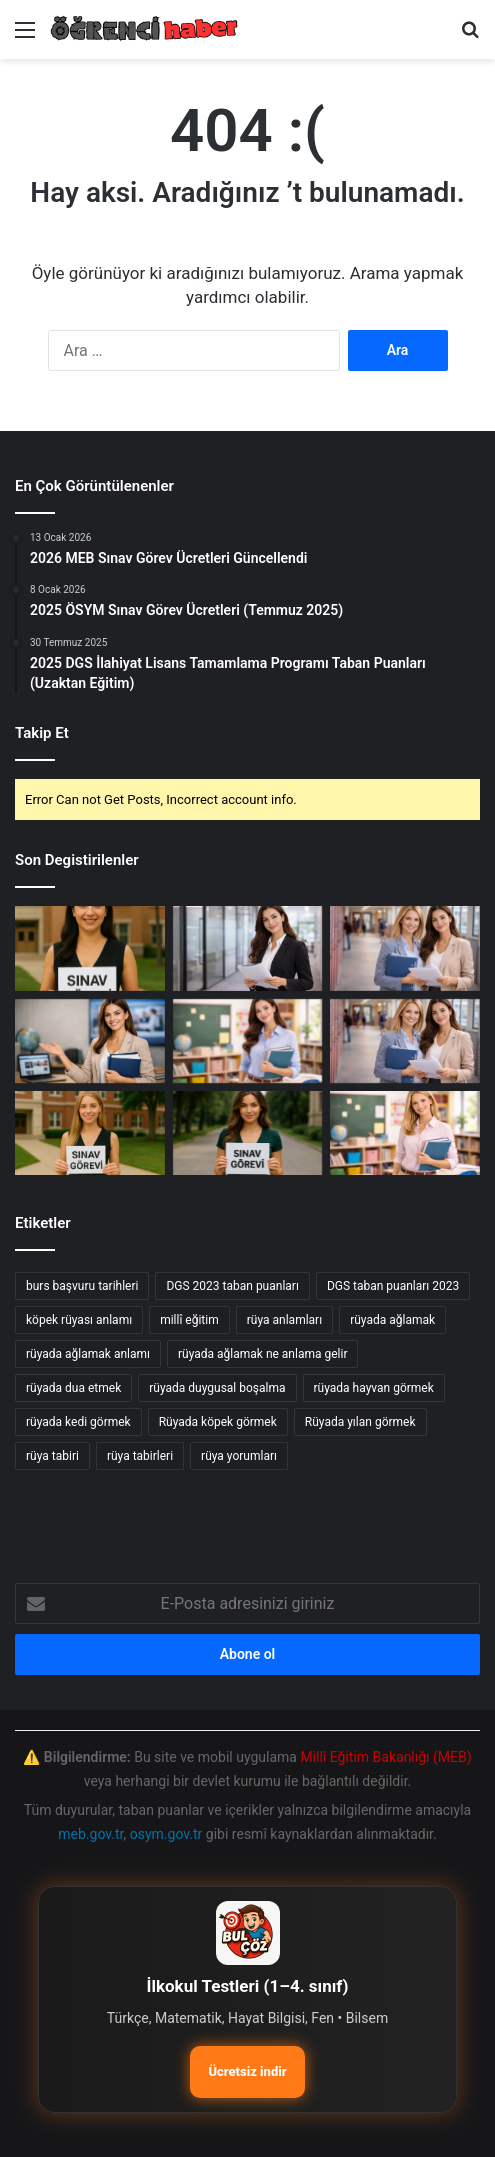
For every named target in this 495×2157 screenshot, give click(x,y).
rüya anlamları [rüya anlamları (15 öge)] (284, 1320)
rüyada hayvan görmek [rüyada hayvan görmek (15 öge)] (374, 1388)
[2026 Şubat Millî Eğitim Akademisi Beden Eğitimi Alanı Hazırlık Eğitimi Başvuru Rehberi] (405, 1133)
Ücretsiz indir (247, 2071)
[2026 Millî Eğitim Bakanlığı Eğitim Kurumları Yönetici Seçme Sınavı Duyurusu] (90, 1041)
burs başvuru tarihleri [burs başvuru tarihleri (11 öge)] (82, 1286)
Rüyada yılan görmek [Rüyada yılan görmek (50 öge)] (360, 1422)
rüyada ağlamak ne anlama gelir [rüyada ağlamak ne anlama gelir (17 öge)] (263, 1354)
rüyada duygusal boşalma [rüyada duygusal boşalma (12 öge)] (217, 1388)
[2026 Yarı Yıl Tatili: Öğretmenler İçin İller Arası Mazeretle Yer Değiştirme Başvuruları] (248, 948)
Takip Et (42, 733)
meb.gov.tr (90, 1834)
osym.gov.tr (166, 1834)
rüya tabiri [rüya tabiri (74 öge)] (52, 1456)
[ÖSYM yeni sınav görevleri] (248, 1133)
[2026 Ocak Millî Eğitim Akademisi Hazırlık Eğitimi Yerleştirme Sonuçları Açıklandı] (405, 1041)
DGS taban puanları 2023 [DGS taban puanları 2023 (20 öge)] (393, 1286)
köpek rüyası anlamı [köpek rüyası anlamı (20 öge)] (79, 1320)
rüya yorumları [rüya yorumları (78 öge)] (239, 1456)
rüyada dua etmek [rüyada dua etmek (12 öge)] (73, 1388)
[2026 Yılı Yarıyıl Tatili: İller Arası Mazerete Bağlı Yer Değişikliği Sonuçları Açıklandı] (248, 1041)
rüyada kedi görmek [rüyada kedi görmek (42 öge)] (78, 1422)
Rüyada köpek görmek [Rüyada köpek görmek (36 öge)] (218, 1422)
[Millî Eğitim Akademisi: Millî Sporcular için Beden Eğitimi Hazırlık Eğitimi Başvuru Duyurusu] (405, 948)
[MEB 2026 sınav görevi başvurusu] (90, 948)
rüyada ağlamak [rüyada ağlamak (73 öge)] (392, 1320)
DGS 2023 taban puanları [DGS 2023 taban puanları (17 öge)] (232, 1286)
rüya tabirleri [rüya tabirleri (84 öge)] (140, 1456)
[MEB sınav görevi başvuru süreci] (90, 1133)
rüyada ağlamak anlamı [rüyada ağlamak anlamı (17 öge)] (88, 1354)
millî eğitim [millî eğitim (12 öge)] (189, 1320)
